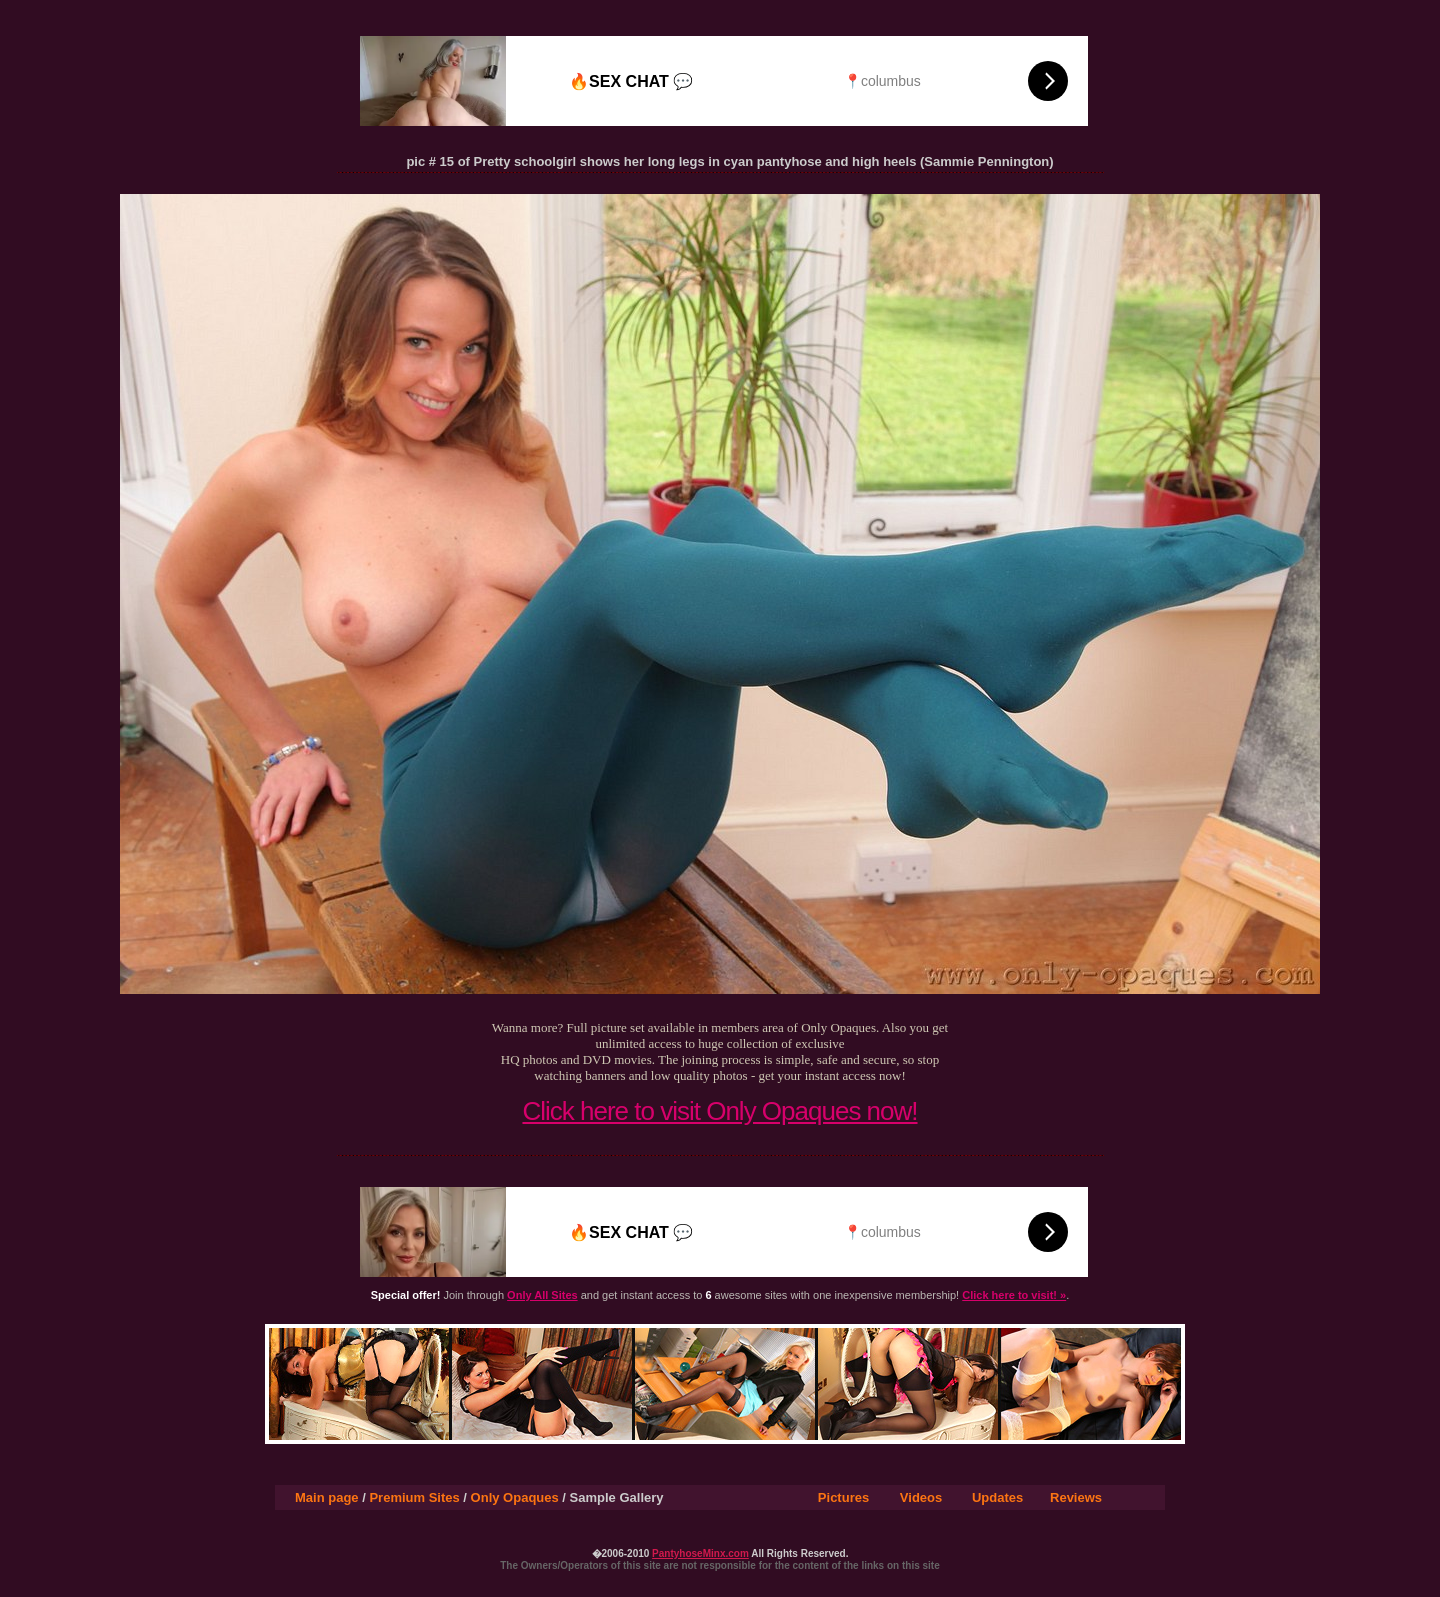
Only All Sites (542, 1295)
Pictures (843, 1497)
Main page (327, 1497)
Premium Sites (414, 1497)
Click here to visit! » (1014, 1295)
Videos (921, 1497)
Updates (997, 1497)
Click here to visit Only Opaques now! (719, 1111)
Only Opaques (515, 1497)
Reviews (1076, 1497)
